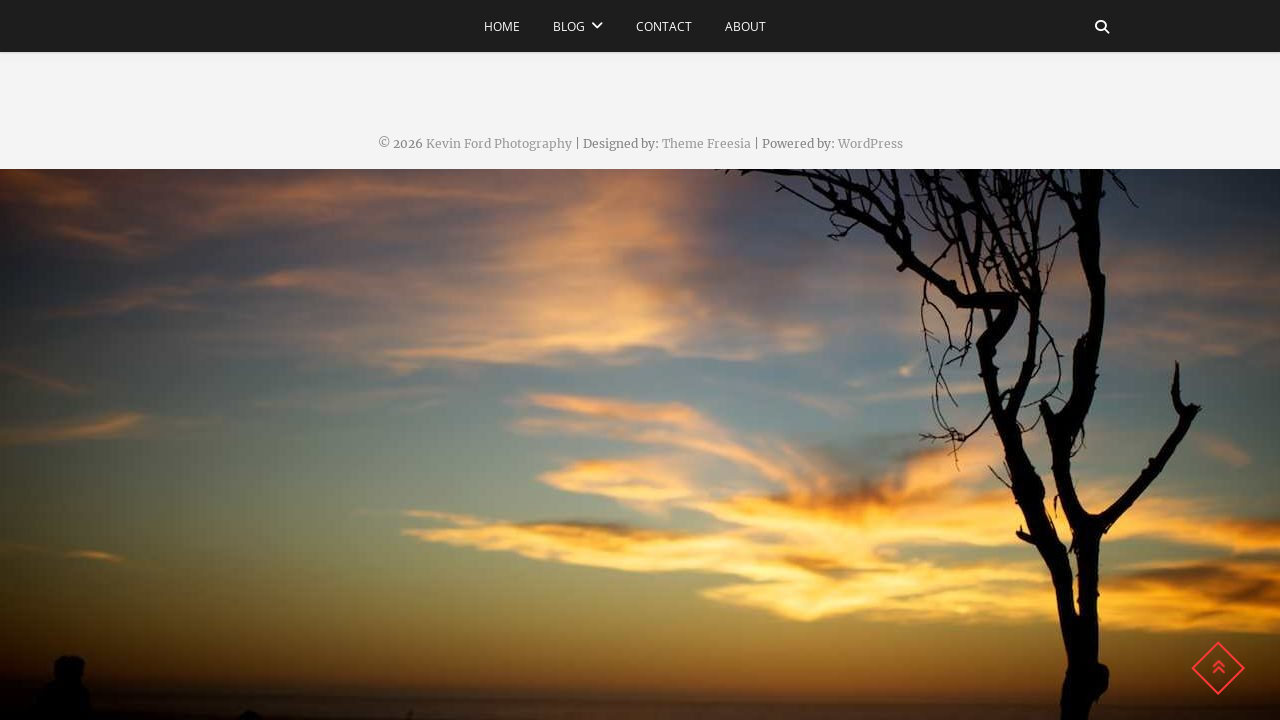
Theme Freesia (706, 143)
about (745, 26)
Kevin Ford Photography (499, 143)
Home (502, 26)
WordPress (870, 143)
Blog (569, 26)
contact (664, 26)
